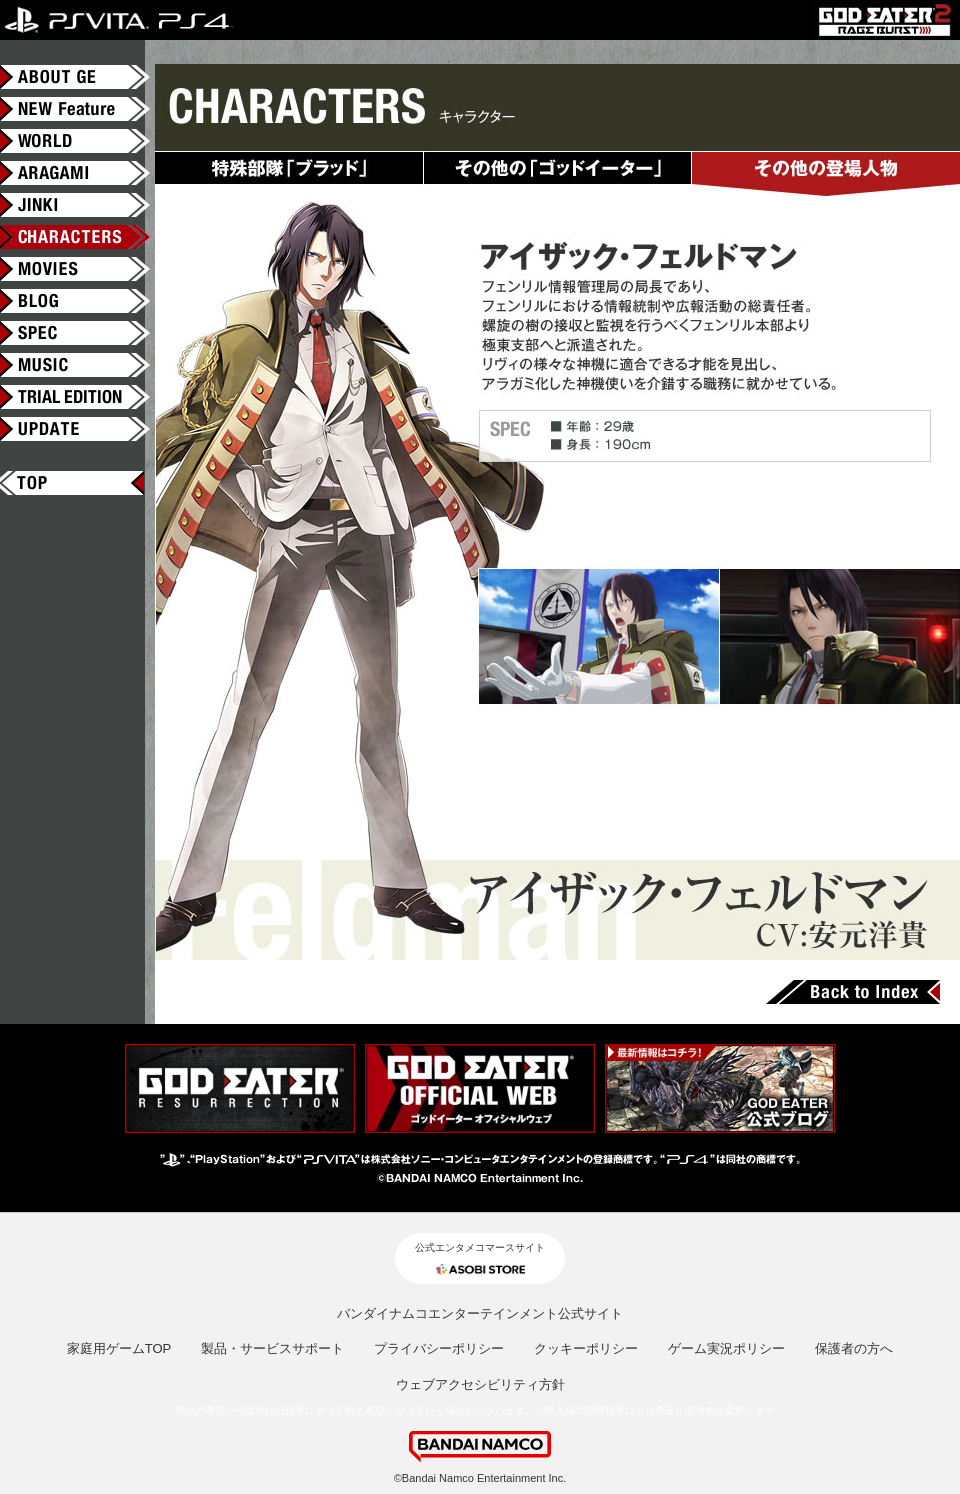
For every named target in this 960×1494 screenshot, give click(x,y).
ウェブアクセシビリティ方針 (480, 1384)
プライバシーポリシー (439, 1348)
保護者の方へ (854, 1348)
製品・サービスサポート (272, 1348)
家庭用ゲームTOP (119, 1348)
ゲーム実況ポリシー (726, 1348)
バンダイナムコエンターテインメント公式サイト (480, 1313)
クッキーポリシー (586, 1348)
